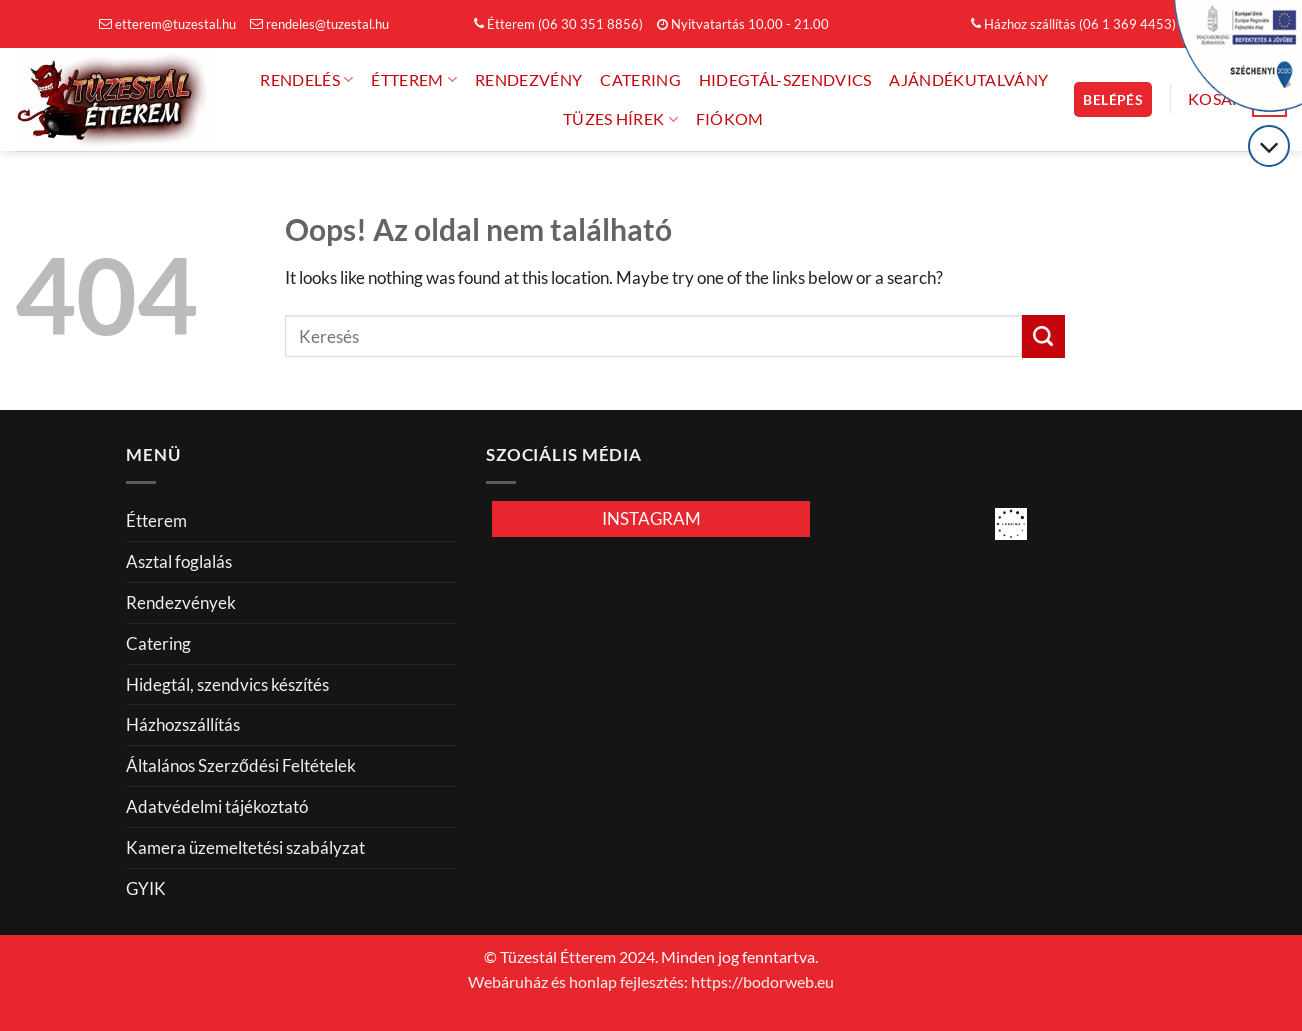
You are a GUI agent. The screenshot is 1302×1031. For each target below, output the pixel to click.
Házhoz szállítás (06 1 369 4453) (1073, 24)
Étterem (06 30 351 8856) (558, 24)
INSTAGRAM (651, 518)
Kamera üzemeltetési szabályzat (245, 847)
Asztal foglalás (179, 561)
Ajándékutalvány (968, 80)
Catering (640, 80)
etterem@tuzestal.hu (167, 24)
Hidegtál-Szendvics (785, 80)
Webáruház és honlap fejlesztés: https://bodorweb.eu (651, 982)
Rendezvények (181, 602)
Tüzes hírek (620, 119)
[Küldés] (1043, 336)
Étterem (414, 79)
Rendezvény (528, 80)
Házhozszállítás (183, 724)
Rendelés (306, 79)
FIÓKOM (730, 119)
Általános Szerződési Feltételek (241, 765)
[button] (1113, 99)
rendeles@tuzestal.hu (319, 24)
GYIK (146, 888)
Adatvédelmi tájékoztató (217, 806)
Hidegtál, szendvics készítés (227, 684)
